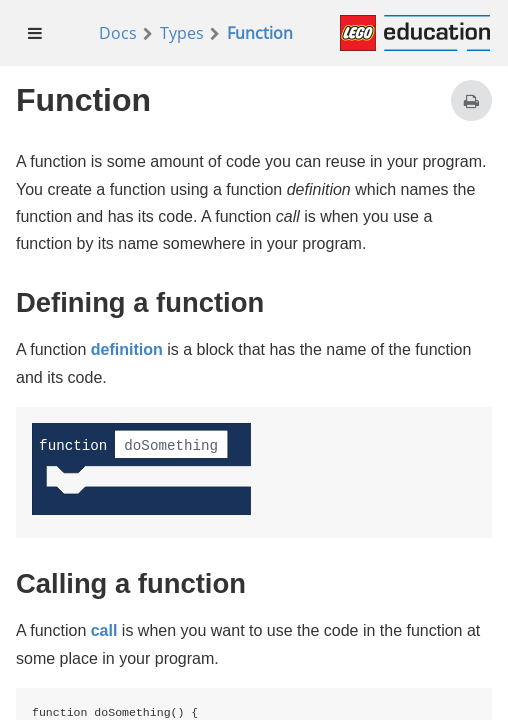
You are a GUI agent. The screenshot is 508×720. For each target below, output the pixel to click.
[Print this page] (471, 100)
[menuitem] (35, 33)
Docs (118, 33)
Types (182, 33)
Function (260, 33)
